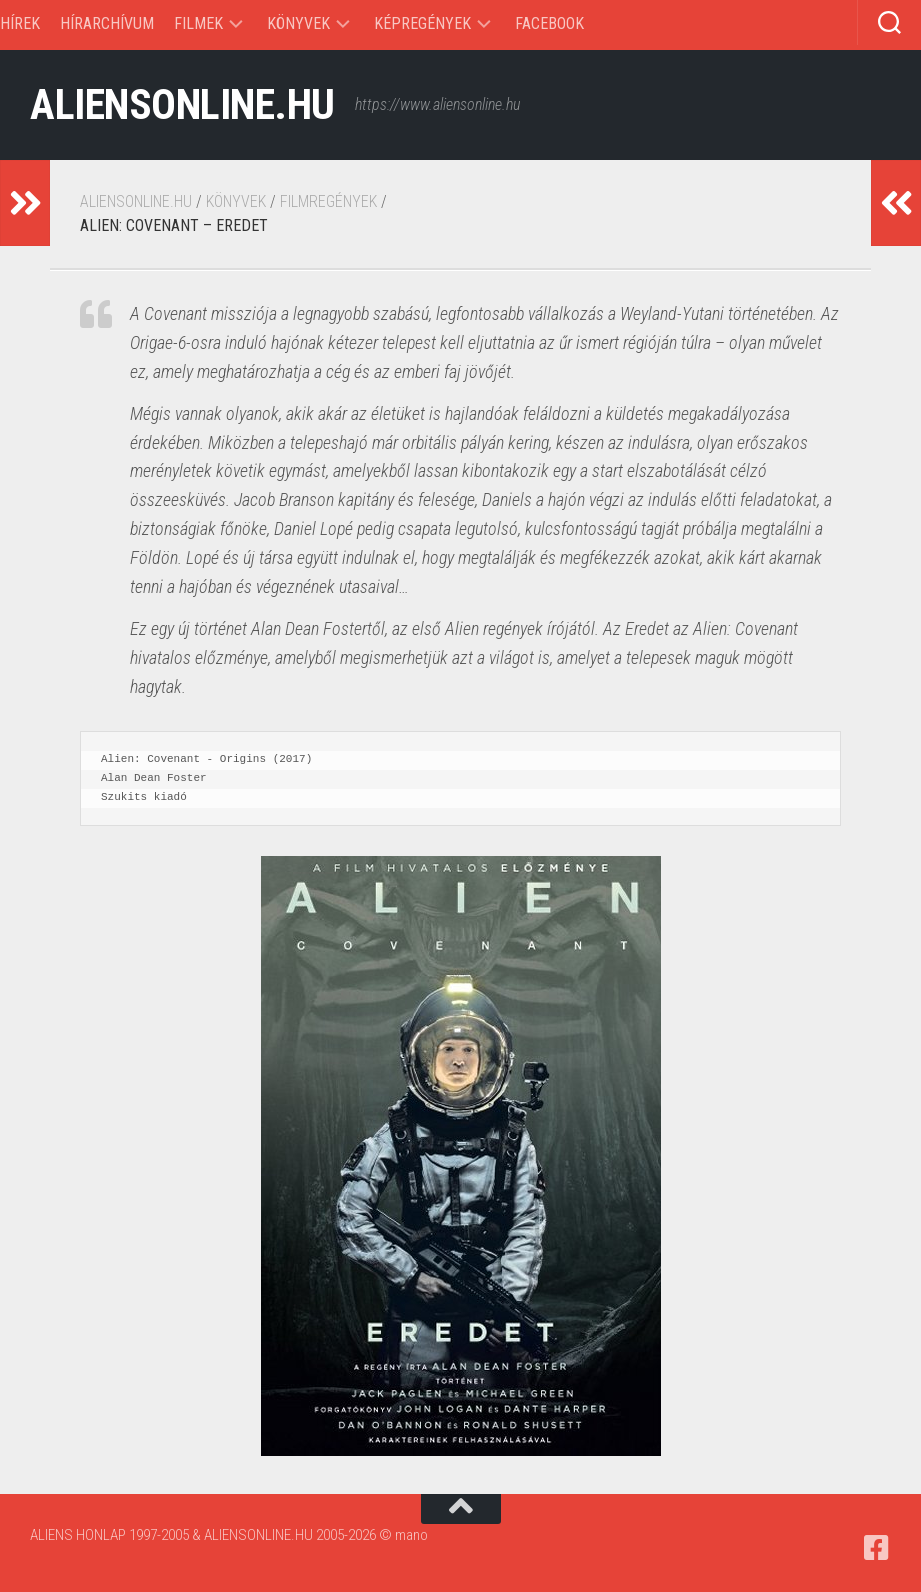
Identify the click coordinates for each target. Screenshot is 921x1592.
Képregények (422, 23)
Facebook (549, 23)
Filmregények (328, 201)
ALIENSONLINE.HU (182, 104)
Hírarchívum (107, 23)
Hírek (20, 23)
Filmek (198, 23)
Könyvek (298, 23)
